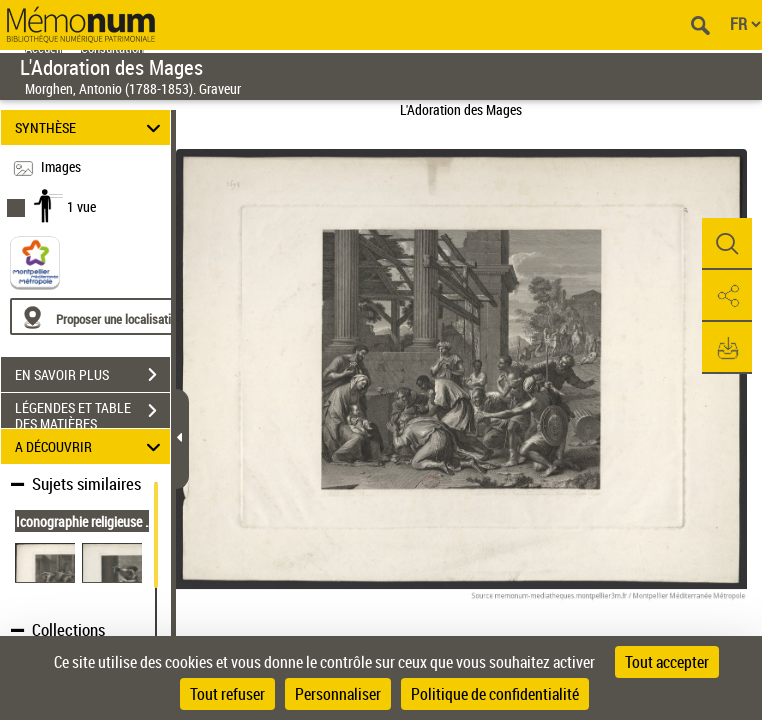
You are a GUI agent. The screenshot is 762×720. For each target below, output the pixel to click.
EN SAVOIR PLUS (92, 375)
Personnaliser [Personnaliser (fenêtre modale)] (338, 694)
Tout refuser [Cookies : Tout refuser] (227, 694)
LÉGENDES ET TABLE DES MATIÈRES (92, 413)
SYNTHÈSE (90, 127)
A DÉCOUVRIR (90, 446)
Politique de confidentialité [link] (495, 694)
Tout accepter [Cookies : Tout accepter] (667, 662)
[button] (727, 244)
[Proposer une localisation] (105, 316)
